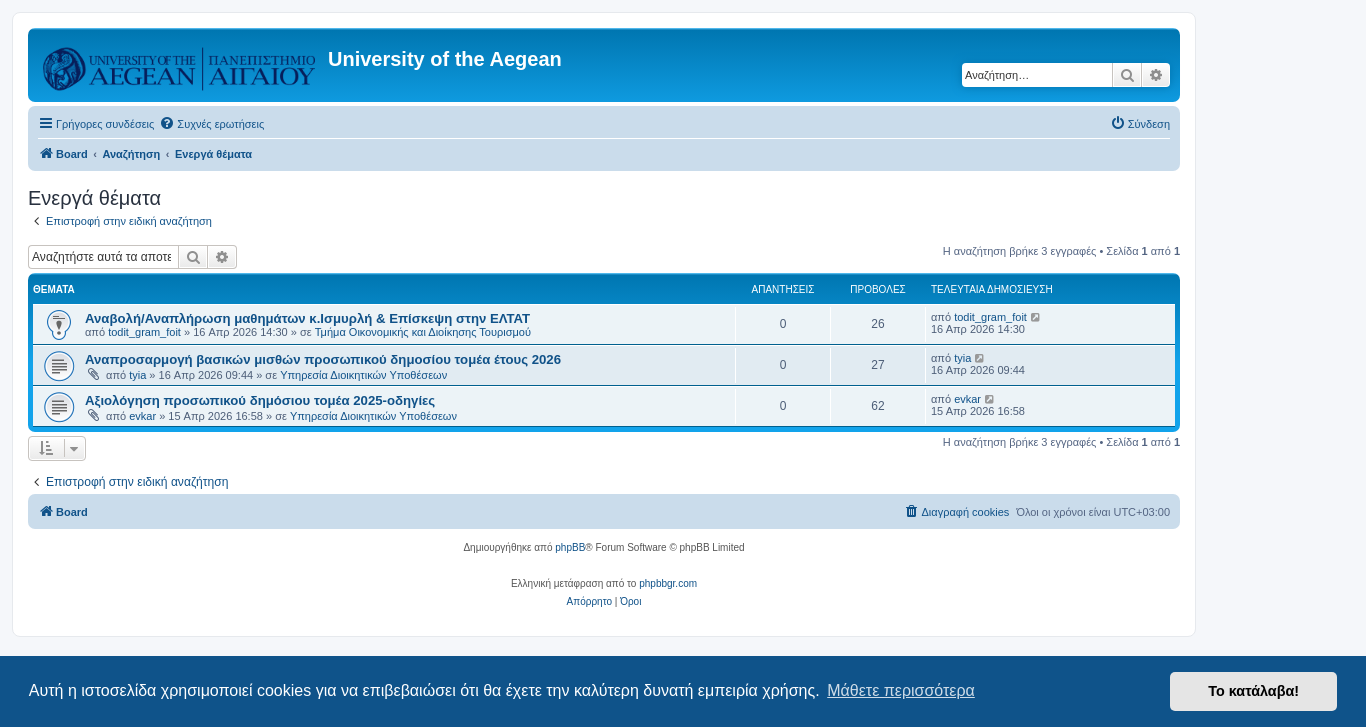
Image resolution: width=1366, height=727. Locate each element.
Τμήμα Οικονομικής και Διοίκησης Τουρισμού (423, 332)
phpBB (570, 547)
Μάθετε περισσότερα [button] (901, 690)
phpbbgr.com (668, 583)
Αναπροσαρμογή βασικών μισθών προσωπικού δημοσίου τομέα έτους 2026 (323, 359)
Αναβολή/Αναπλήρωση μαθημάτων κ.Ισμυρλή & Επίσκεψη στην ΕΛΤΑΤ (307, 318)
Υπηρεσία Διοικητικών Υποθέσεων (363, 375)
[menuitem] (211, 124)
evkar (142, 416)
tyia (137, 375)
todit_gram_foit (144, 332)
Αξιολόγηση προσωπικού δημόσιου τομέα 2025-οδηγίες (260, 400)
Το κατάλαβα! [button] (1253, 691)
